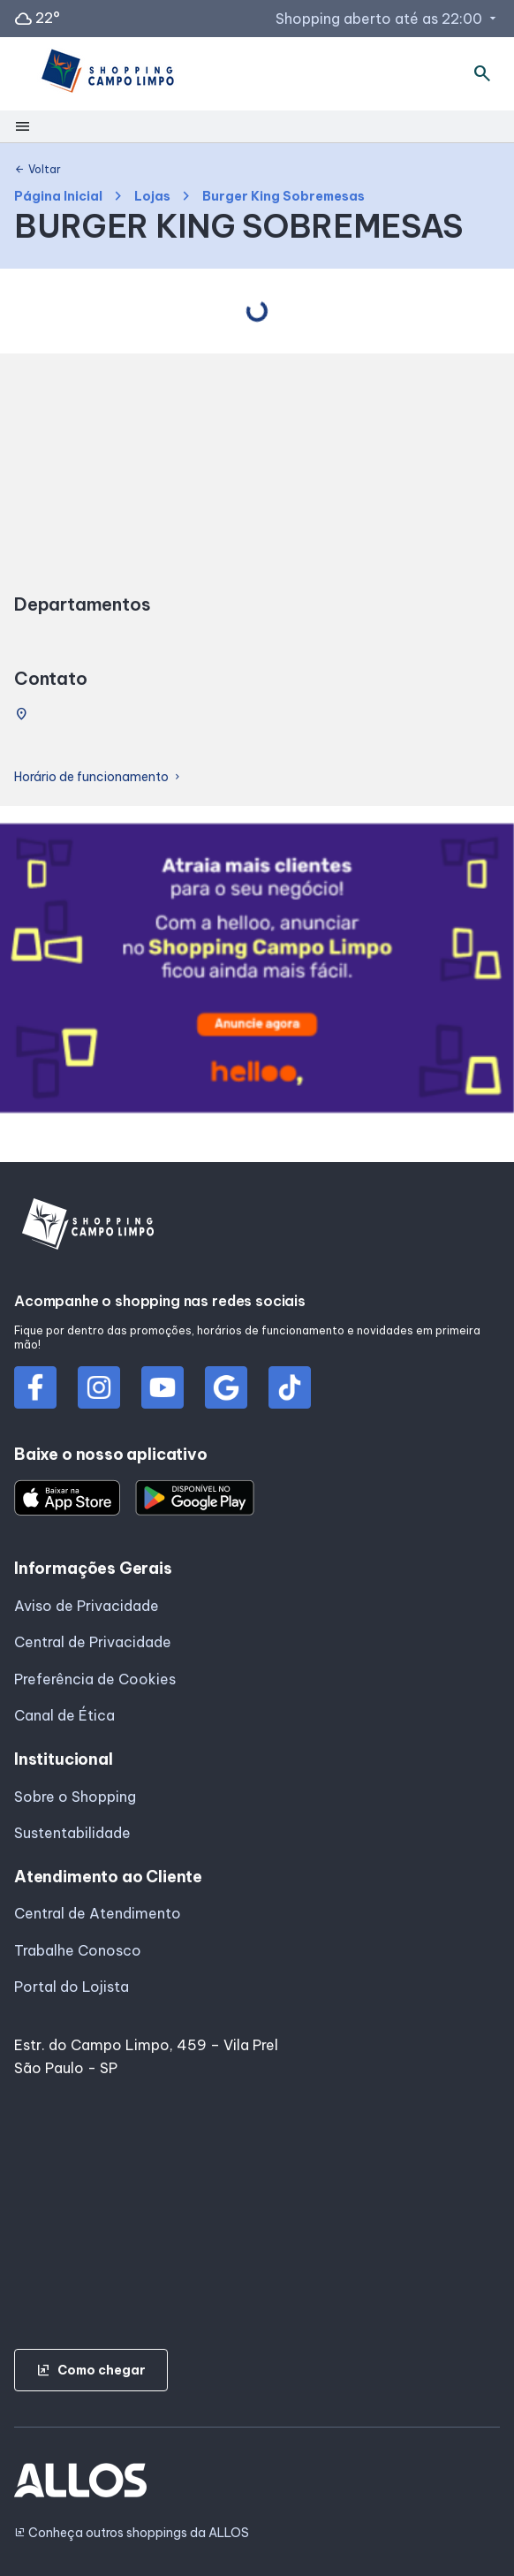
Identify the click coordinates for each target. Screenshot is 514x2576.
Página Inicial (58, 196)
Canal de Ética (64, 1715)
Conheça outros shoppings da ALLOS (131, 2533)
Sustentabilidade (72, 1833)
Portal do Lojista (71, 1986)
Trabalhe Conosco (77, 1950)
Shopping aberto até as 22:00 (388, 18)
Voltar (37, 169)
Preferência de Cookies (95, 1679)
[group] (257, 972)
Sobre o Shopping (75, 1796)
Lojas (152, 196)
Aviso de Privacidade (86, 1606)
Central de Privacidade (92, 1642)
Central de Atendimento (97, 1913)
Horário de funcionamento (98, 777)
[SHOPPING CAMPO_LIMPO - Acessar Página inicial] (106, 74)
